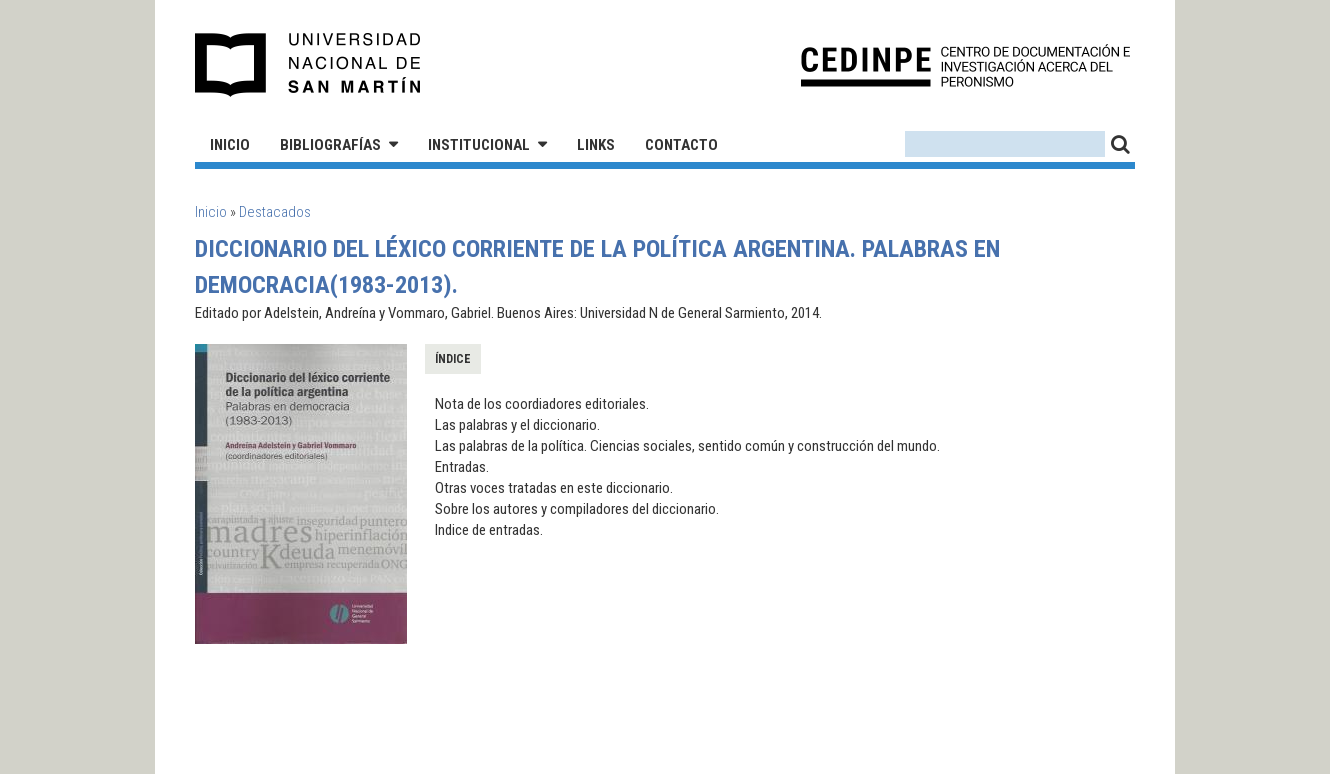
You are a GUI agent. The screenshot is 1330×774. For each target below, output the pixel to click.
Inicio (230, 145)
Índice (453, 359)
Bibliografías (330, 145)
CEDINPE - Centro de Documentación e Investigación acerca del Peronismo (965, 65)
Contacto (681, 145)
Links (596, 145)
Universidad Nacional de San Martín (308, 65)
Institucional (479, 145)
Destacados (275, 212)
